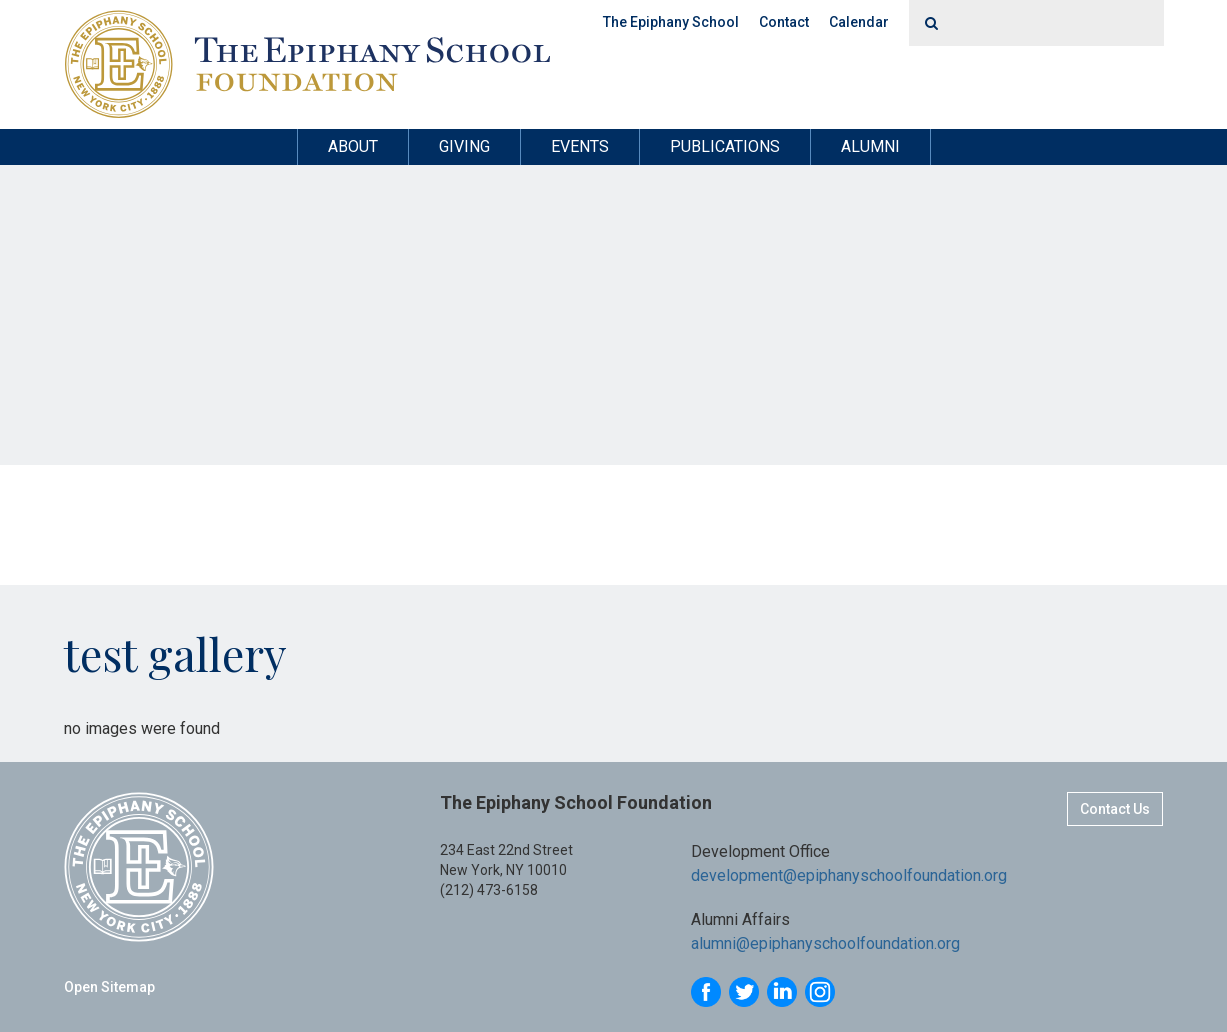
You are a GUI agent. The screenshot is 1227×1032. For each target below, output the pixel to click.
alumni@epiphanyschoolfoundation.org (825, 943)
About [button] (353, 146)
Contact (784, 22)
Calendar (859, 22)
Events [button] (580, 146)
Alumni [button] (870, 146)
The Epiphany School (671, 22)
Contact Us (1115, 809)
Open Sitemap (109, 987)
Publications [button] (725, 146)
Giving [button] (464, 146)
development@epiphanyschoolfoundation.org (849, 875)
